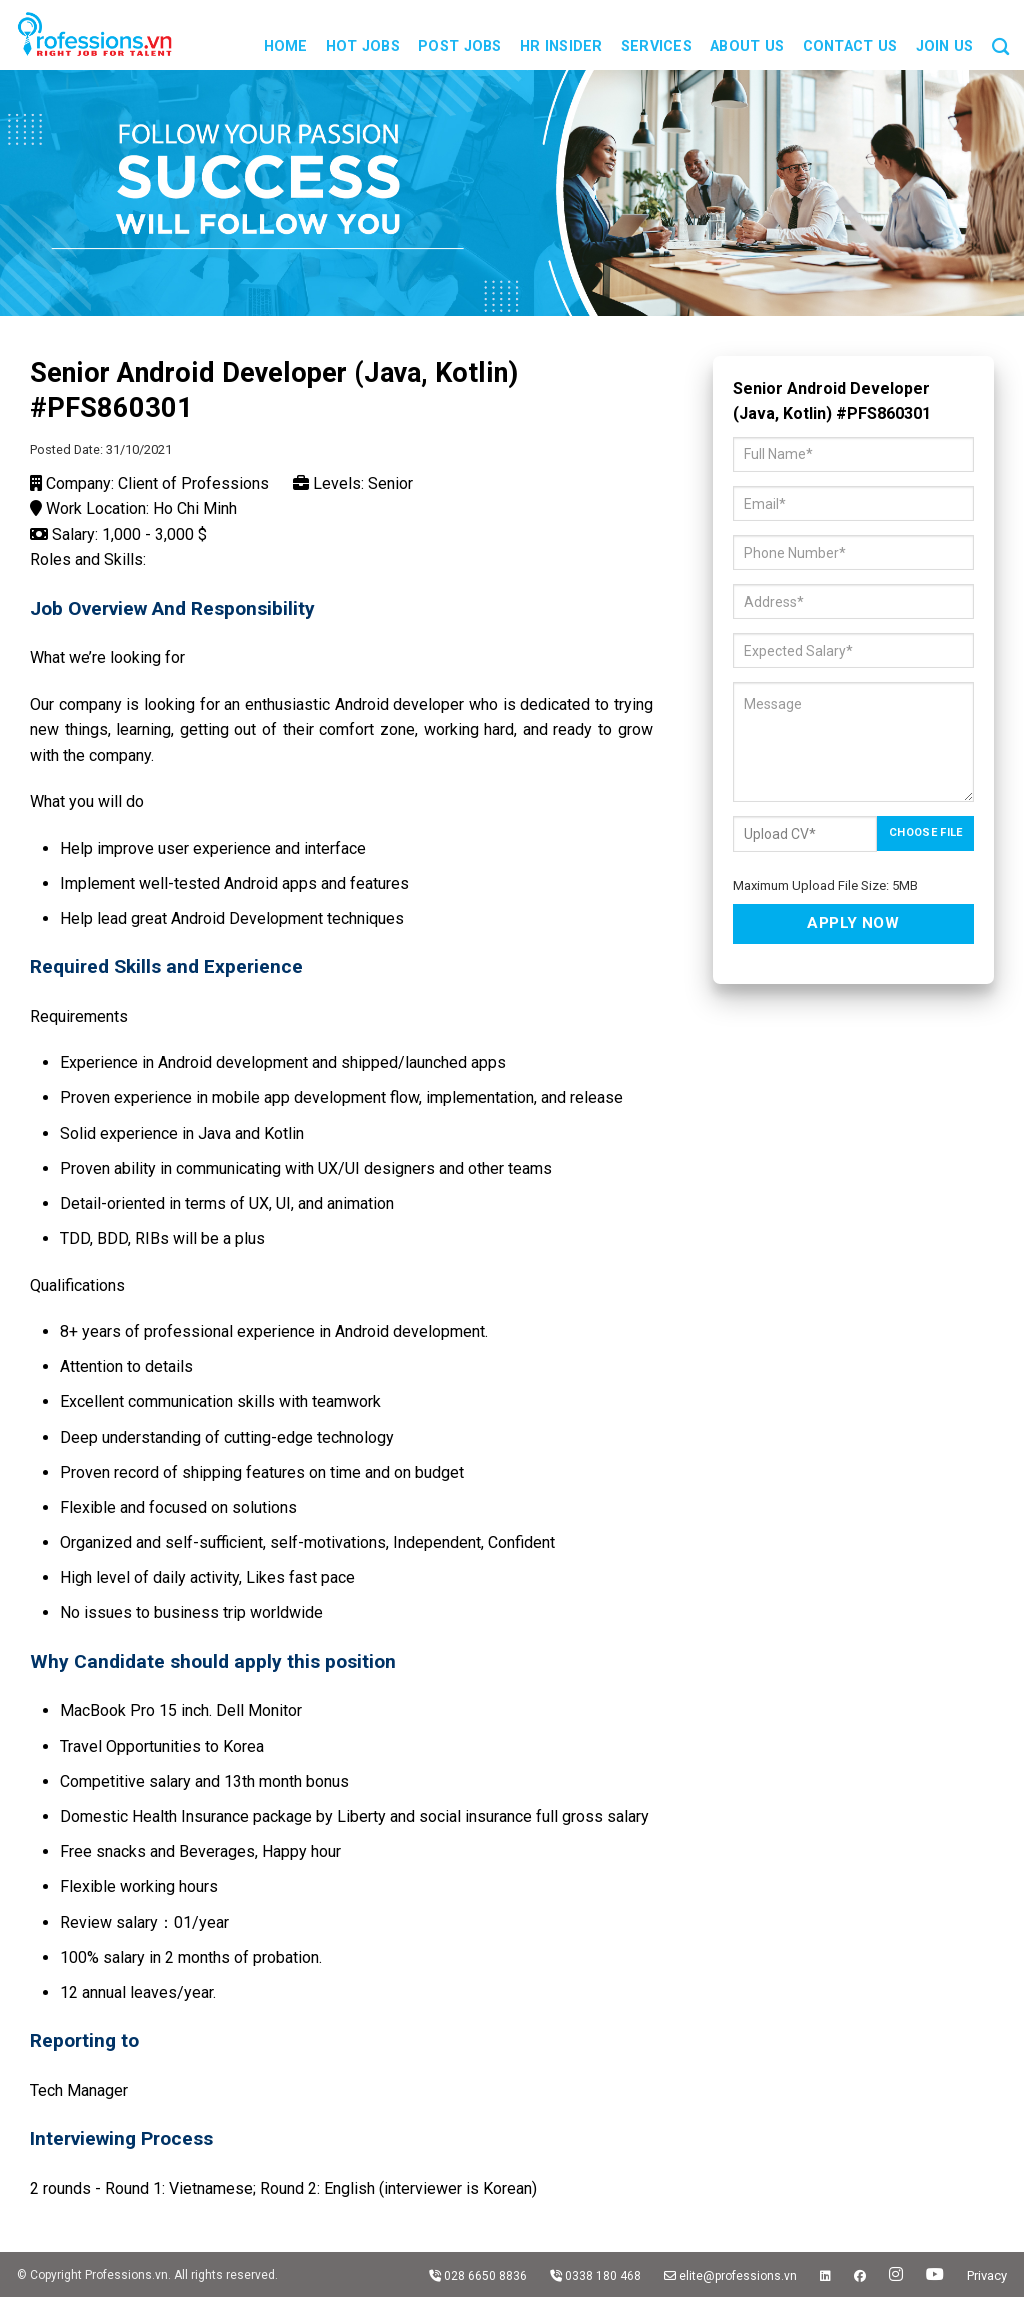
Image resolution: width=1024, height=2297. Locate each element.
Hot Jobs (363, 46)
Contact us (850, 46)
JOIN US (945, 46)
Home (286, 46)
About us (747, 46)
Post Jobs (460, 46)
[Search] (1000, 35)
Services (656, 46)
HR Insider (561, 46)
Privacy (987, 2275)
